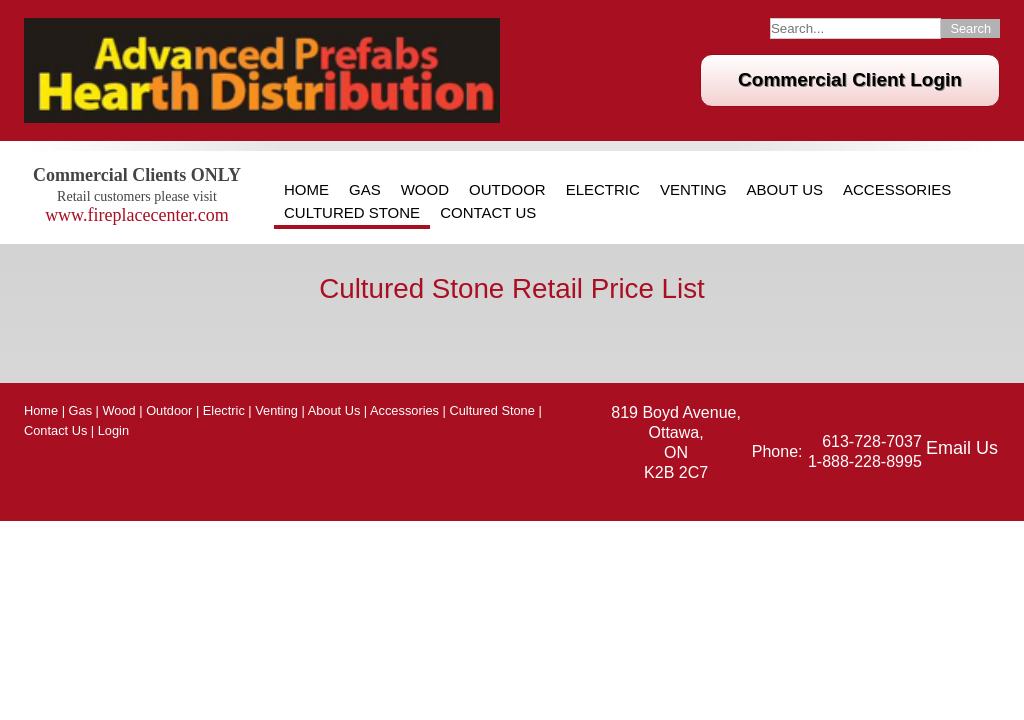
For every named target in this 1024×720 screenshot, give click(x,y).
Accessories (897, 190)
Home (306, 190)
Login (113, 430)
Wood (425, 190)
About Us (785, 190)
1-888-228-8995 (865, 461)
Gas (365, 190)
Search (970, 28)
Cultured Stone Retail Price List (512, 288)
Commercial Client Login (850, 79)
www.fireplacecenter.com (137, 215)
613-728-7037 (872, 441)
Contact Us (488, 213)
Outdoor (507, 190)
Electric (603, 190)
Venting (693, 190)
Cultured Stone (352, 213)
